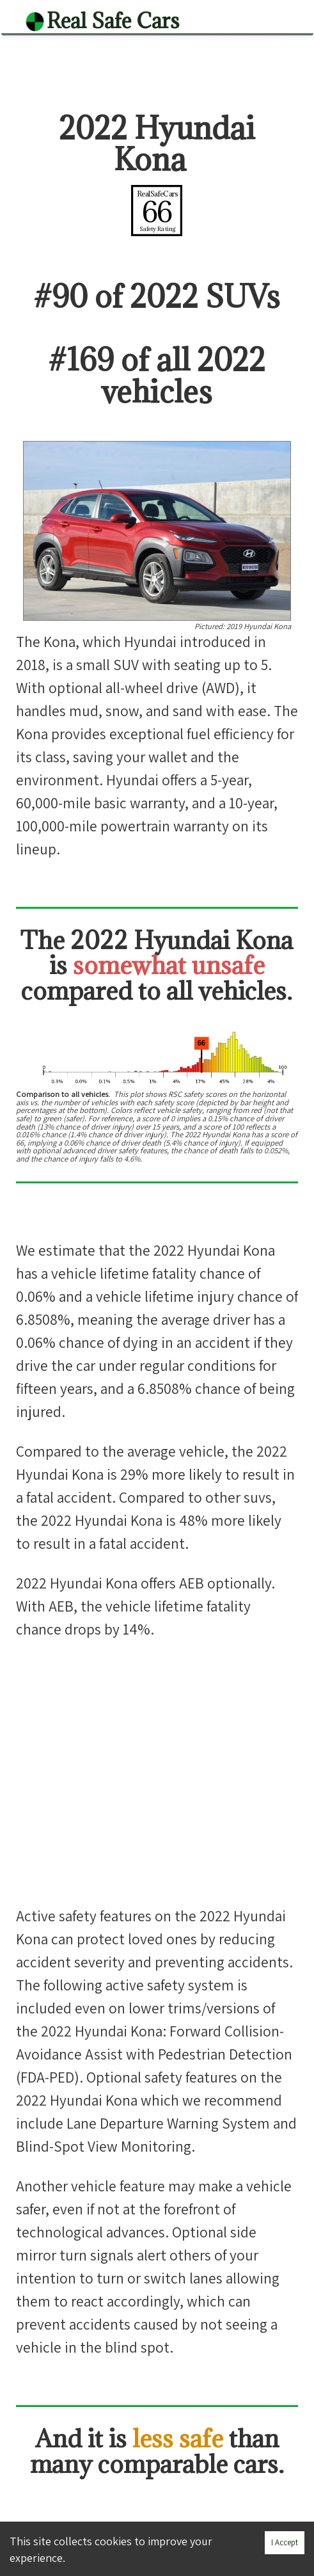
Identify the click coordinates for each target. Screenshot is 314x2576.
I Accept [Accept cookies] (284, 2542)
